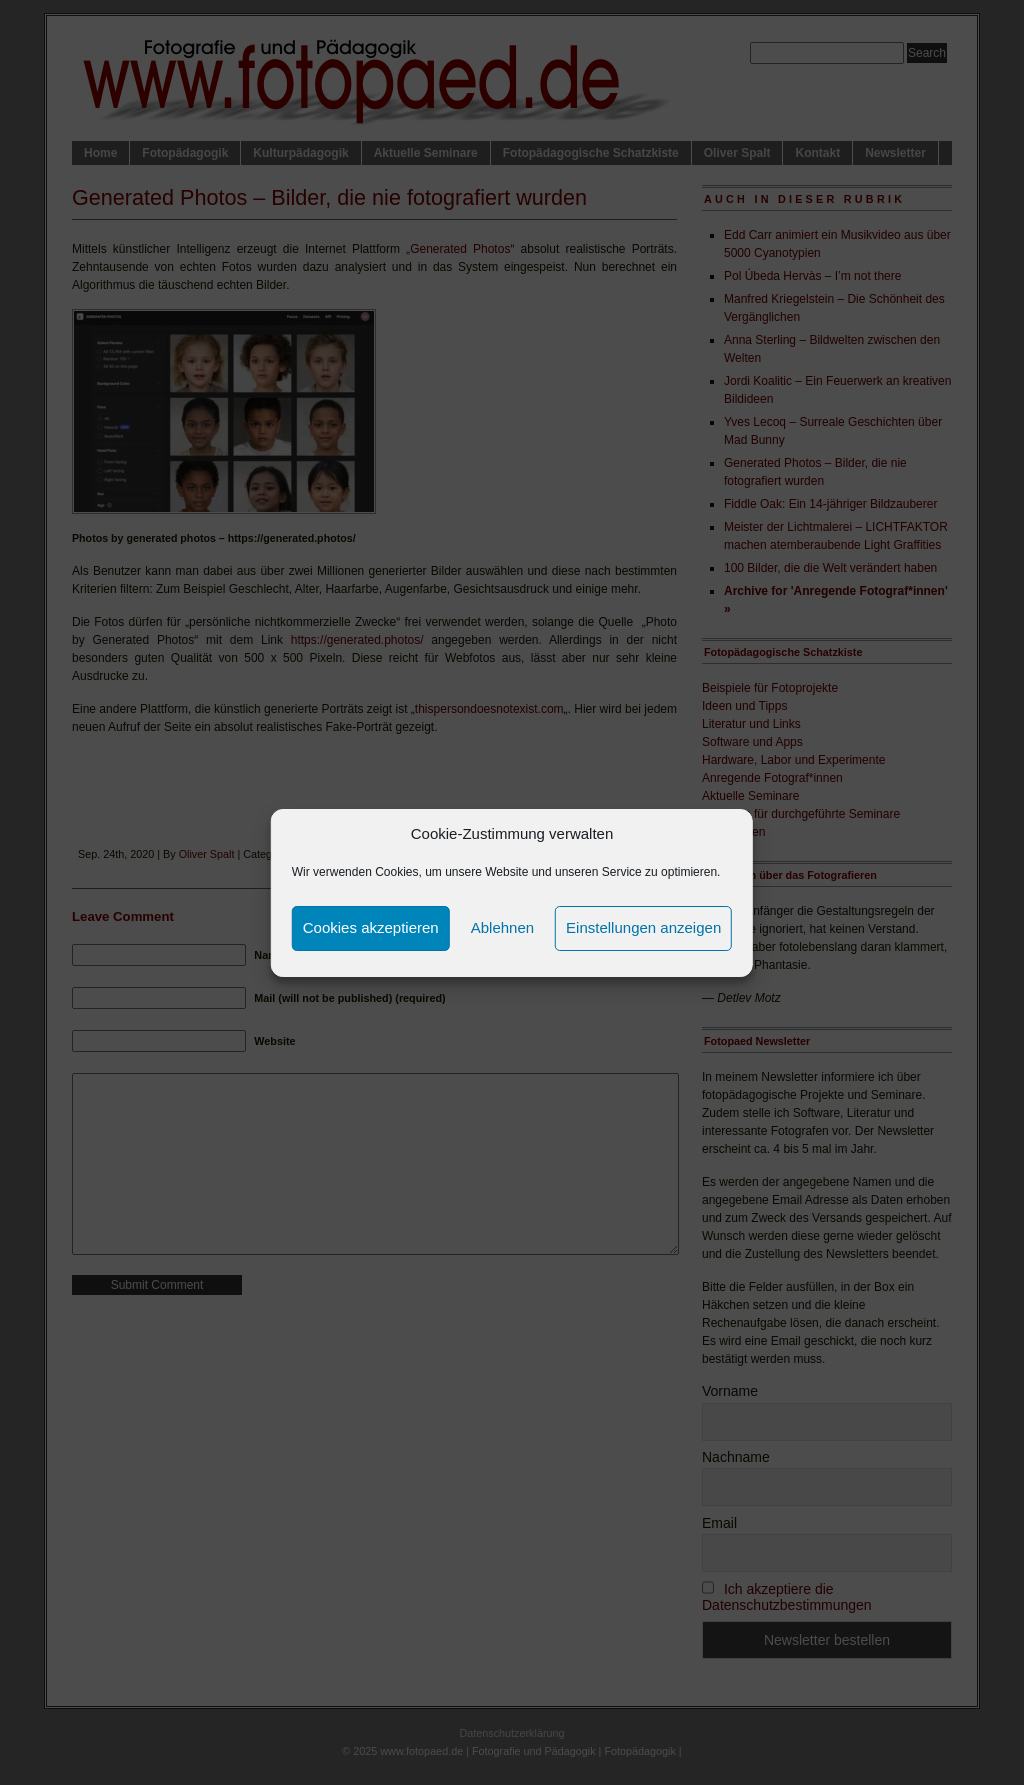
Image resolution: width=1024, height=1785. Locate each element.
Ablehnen (502, 927)
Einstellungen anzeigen (643, 927)
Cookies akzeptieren (371, 927)
